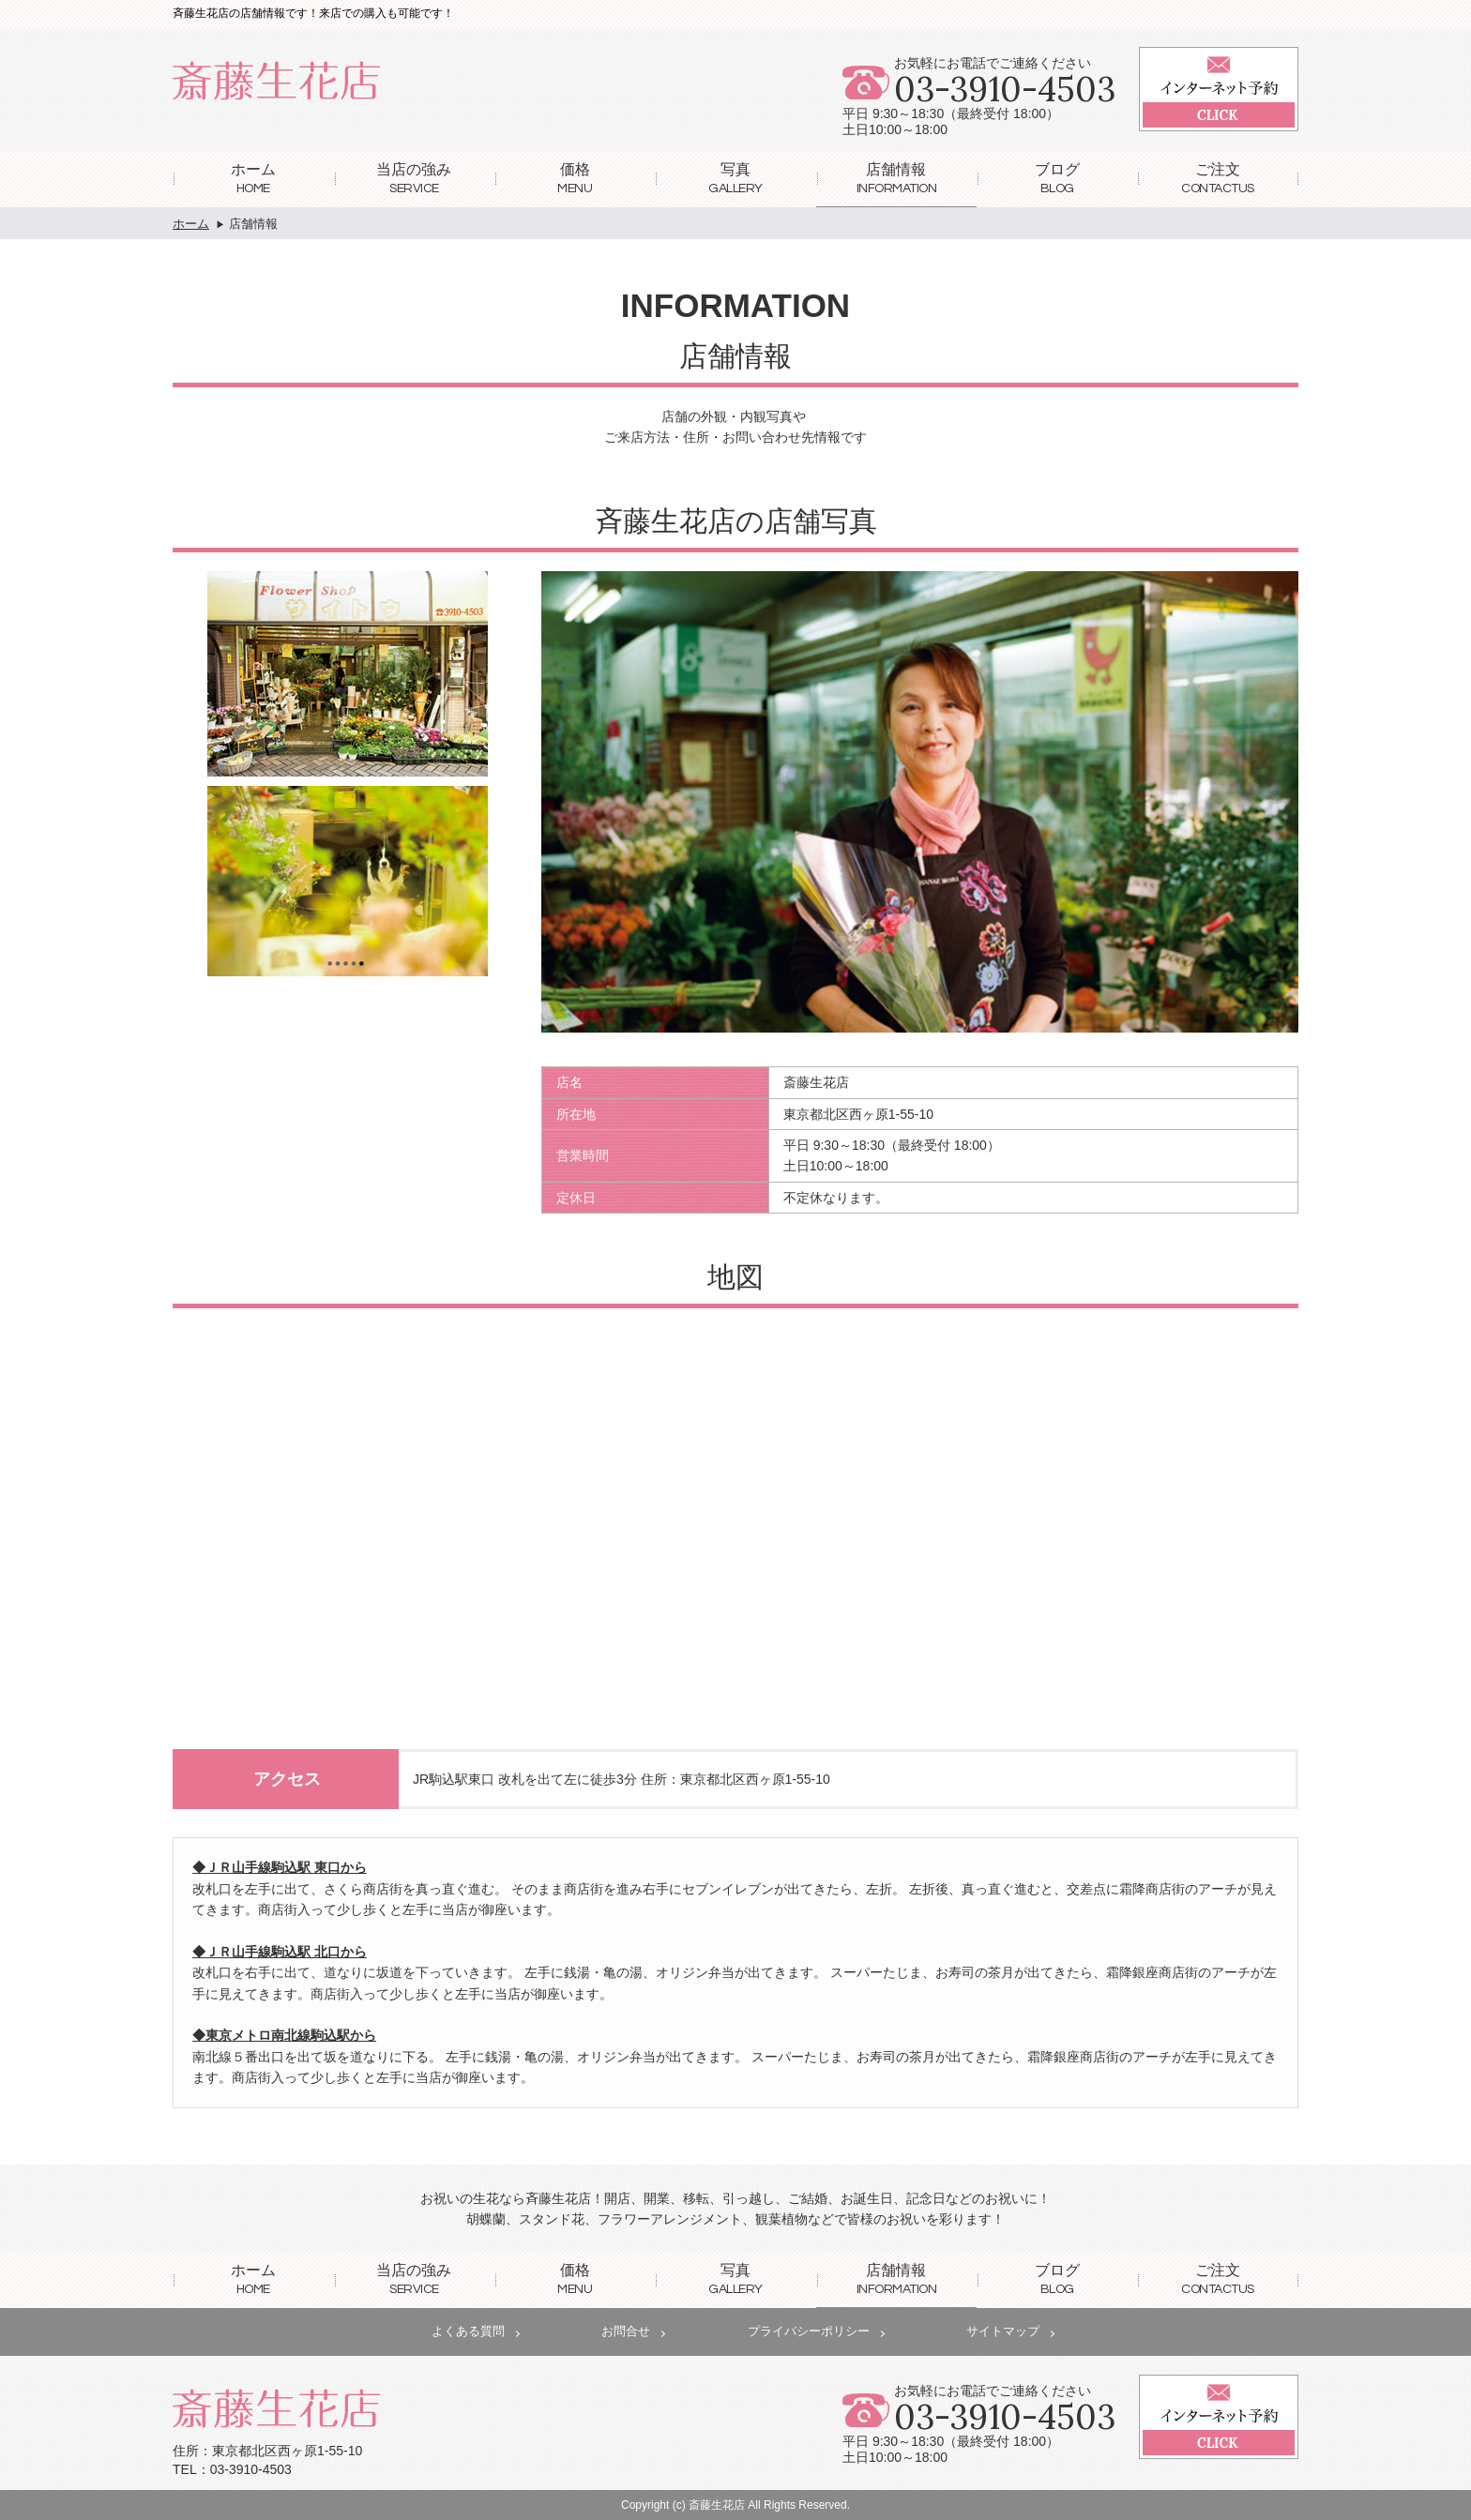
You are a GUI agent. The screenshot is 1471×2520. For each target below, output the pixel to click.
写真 (735, 178)
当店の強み (413, 178)
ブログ (1057, 178)
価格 (574, 178)
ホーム (253, 178)
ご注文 (1217, 178)
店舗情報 (897, 178)
